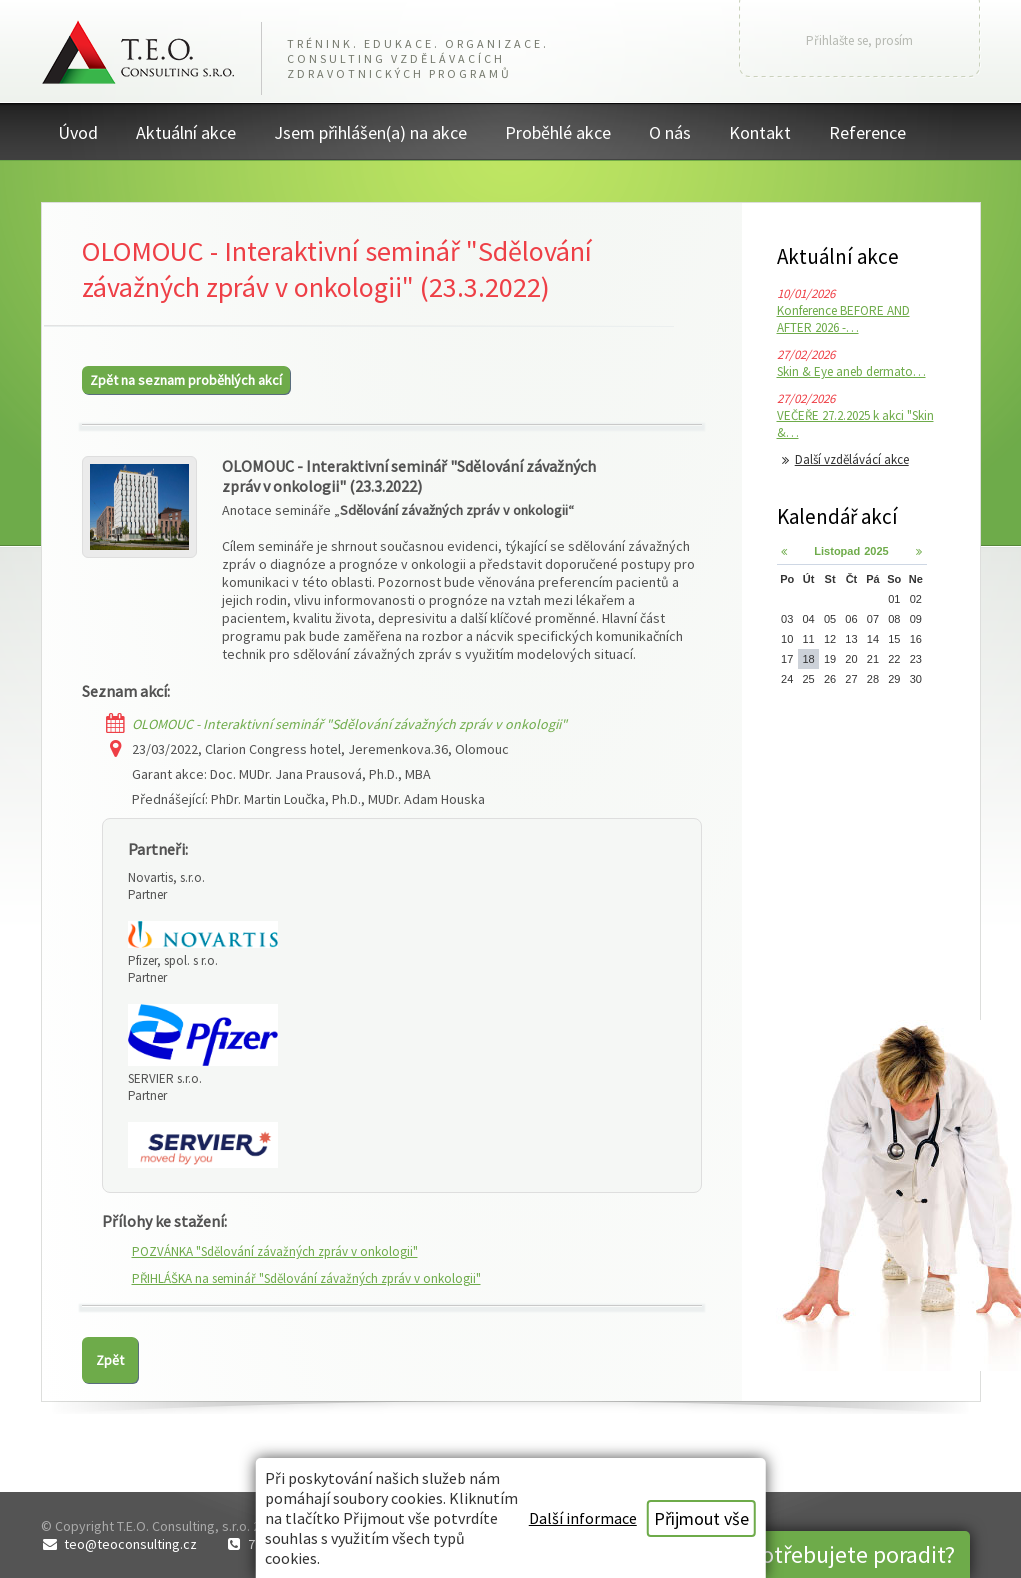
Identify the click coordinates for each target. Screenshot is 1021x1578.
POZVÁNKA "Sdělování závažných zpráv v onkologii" (275, 1251)
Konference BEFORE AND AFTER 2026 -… (843, 319)
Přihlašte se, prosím (859, 40)
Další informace (583, 1518)
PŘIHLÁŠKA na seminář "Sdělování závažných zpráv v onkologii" (306, 1278)
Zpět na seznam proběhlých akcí (186, 380)
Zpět (110, 1360)
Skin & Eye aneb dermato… (851, 371)
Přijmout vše (701, 1518)
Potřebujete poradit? (852, 1554)
